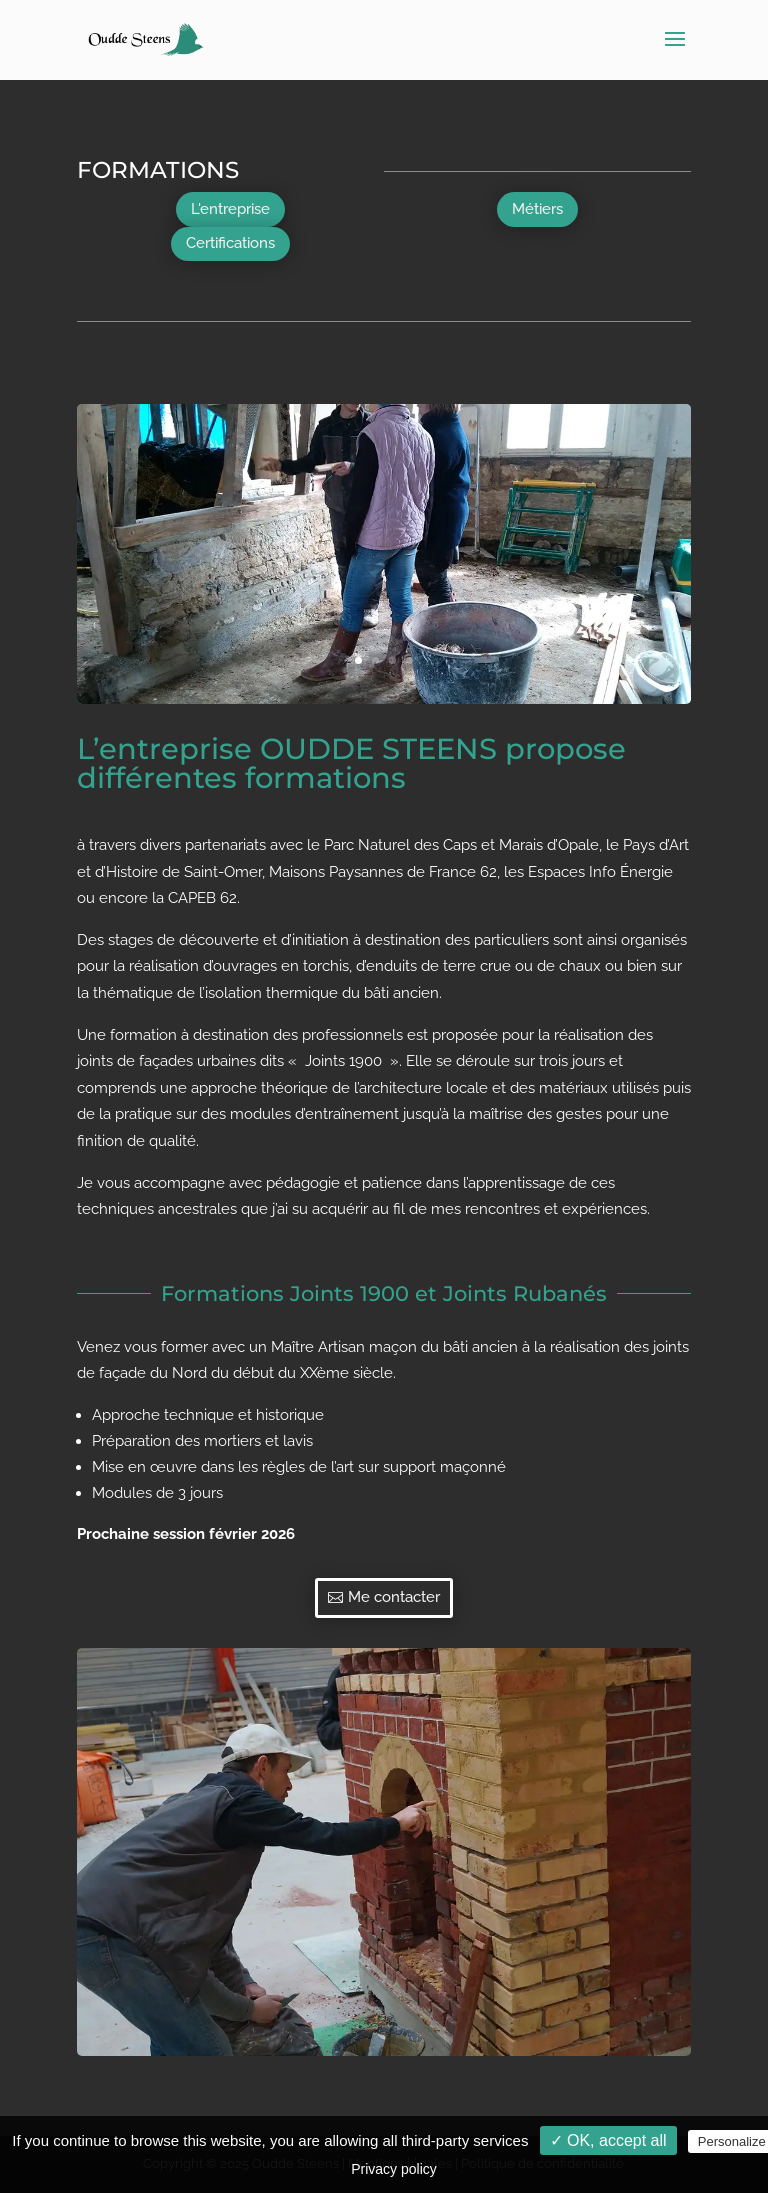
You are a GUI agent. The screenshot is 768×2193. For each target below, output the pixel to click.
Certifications (230, 243)
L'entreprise (230, 209)
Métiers (537, 209)
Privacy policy (394, 2169)
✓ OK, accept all (608, 2140)
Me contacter (394, 1597)
